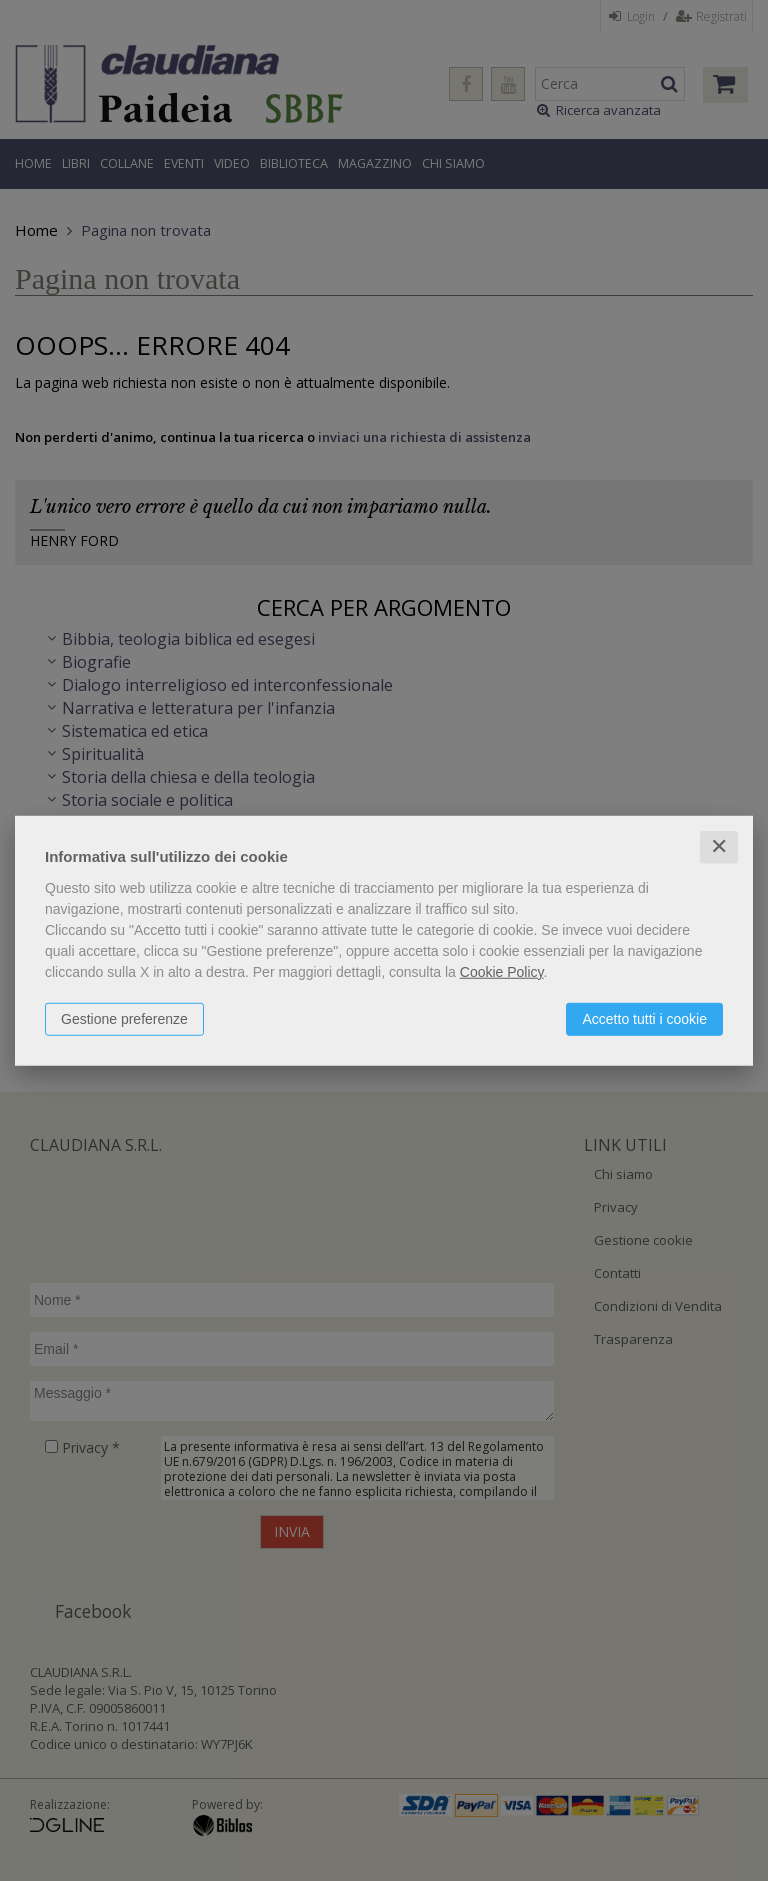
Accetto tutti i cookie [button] (644, 1019)
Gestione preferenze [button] (124, 1019)
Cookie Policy (502, 972)
